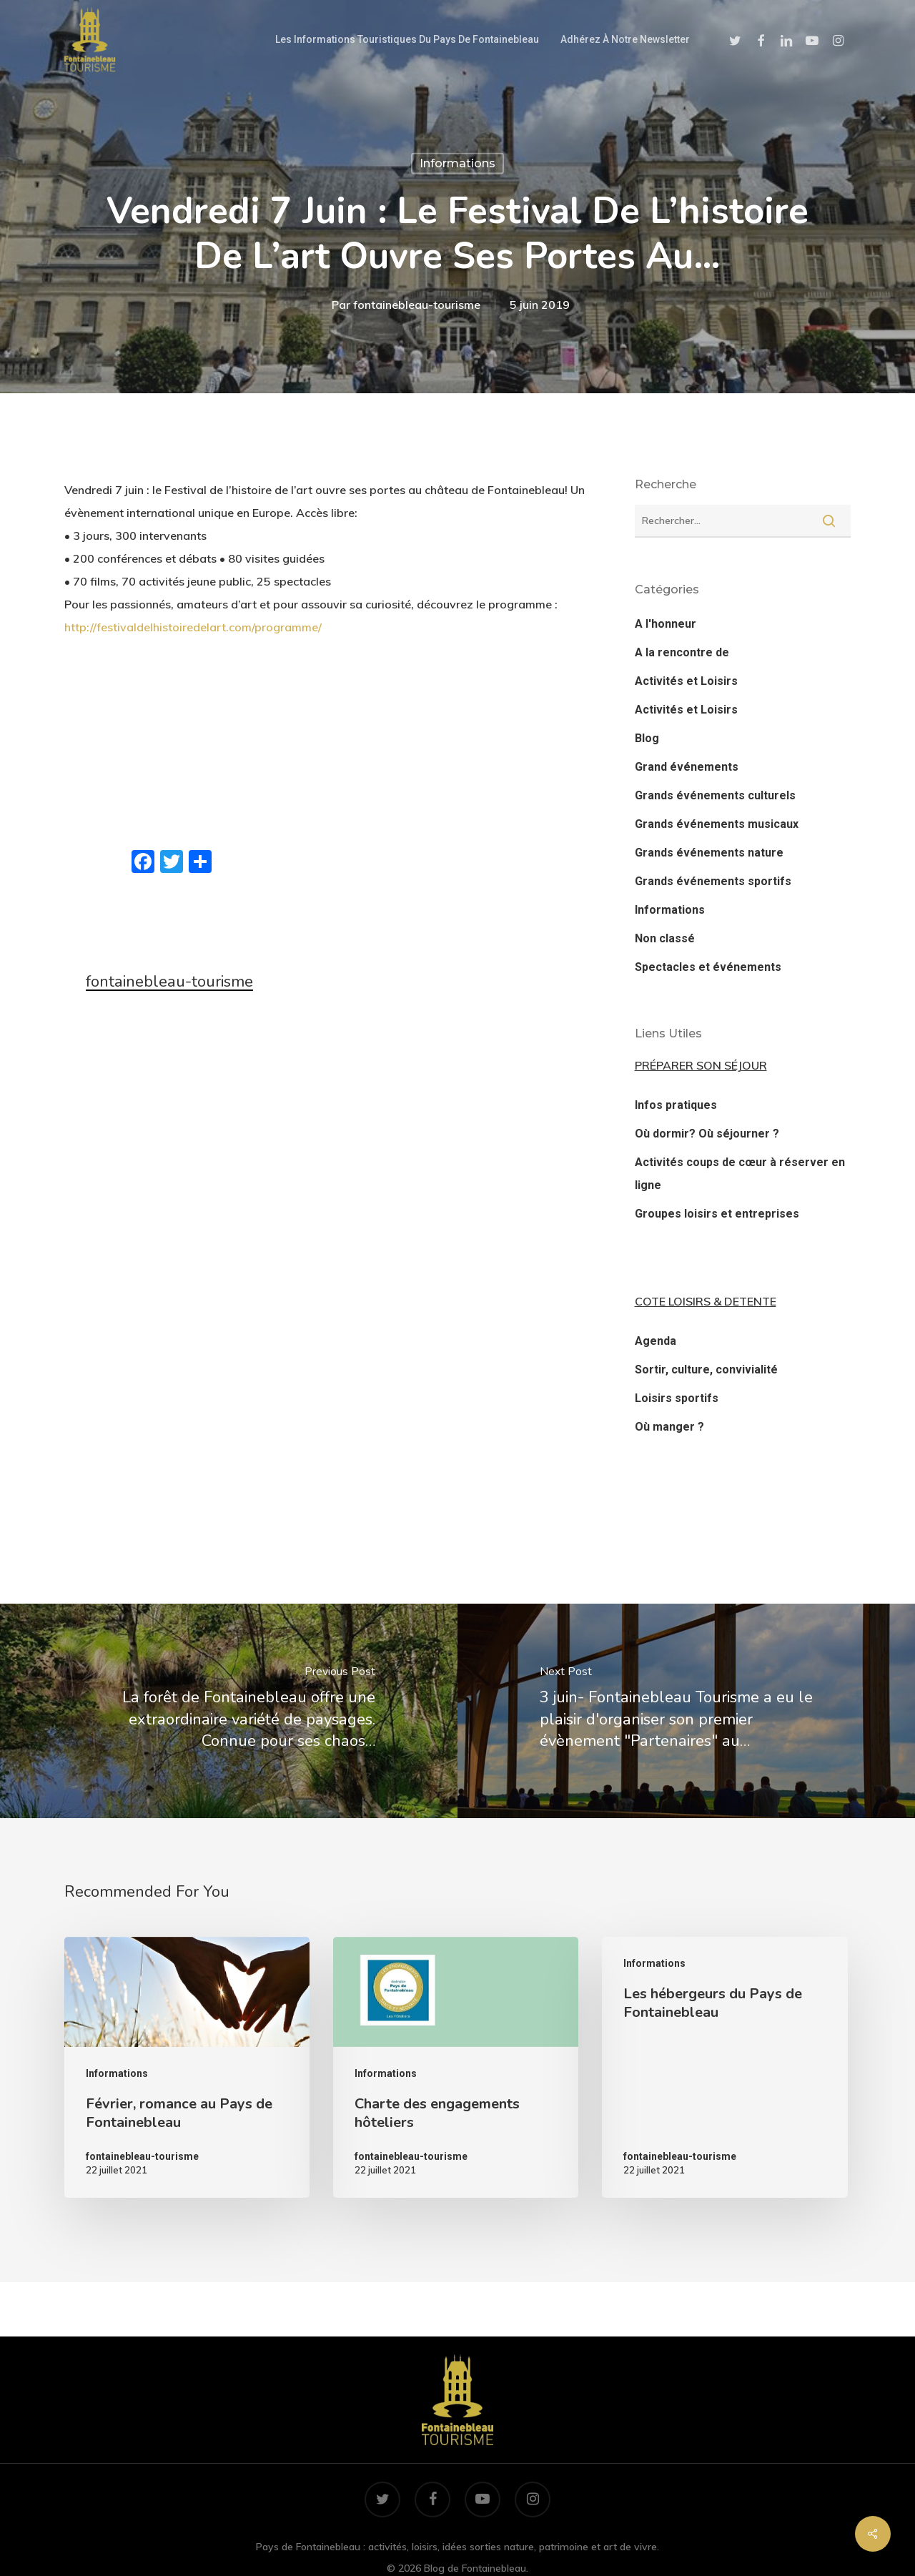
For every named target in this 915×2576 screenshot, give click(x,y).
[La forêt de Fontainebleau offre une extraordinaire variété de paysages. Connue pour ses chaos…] (229, 1711)
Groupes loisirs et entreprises (717, 1213)
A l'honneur (665, 624)
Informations (457, 163)
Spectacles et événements (708, 967)
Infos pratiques (676, 1105)
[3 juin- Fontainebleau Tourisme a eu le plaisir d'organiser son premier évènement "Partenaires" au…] (686, 1711)
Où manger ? (669, 1426)
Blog (647, 738)
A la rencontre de (682, 652)
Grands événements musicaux (716, 824)
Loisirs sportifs (676, 1398)
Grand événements (686, 767)
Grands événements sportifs (713, 881)
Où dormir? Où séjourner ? (707, 1133)
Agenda (655, 1341)
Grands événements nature (709, 852)
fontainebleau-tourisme (416, 304)
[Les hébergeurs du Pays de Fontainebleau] (724, 2068)
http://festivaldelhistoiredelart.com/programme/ (193, 627)
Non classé (665, 938)
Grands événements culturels (715, 795)
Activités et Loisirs (686, 681)
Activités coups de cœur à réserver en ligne (740, 1173)
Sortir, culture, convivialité (706, 1369)
